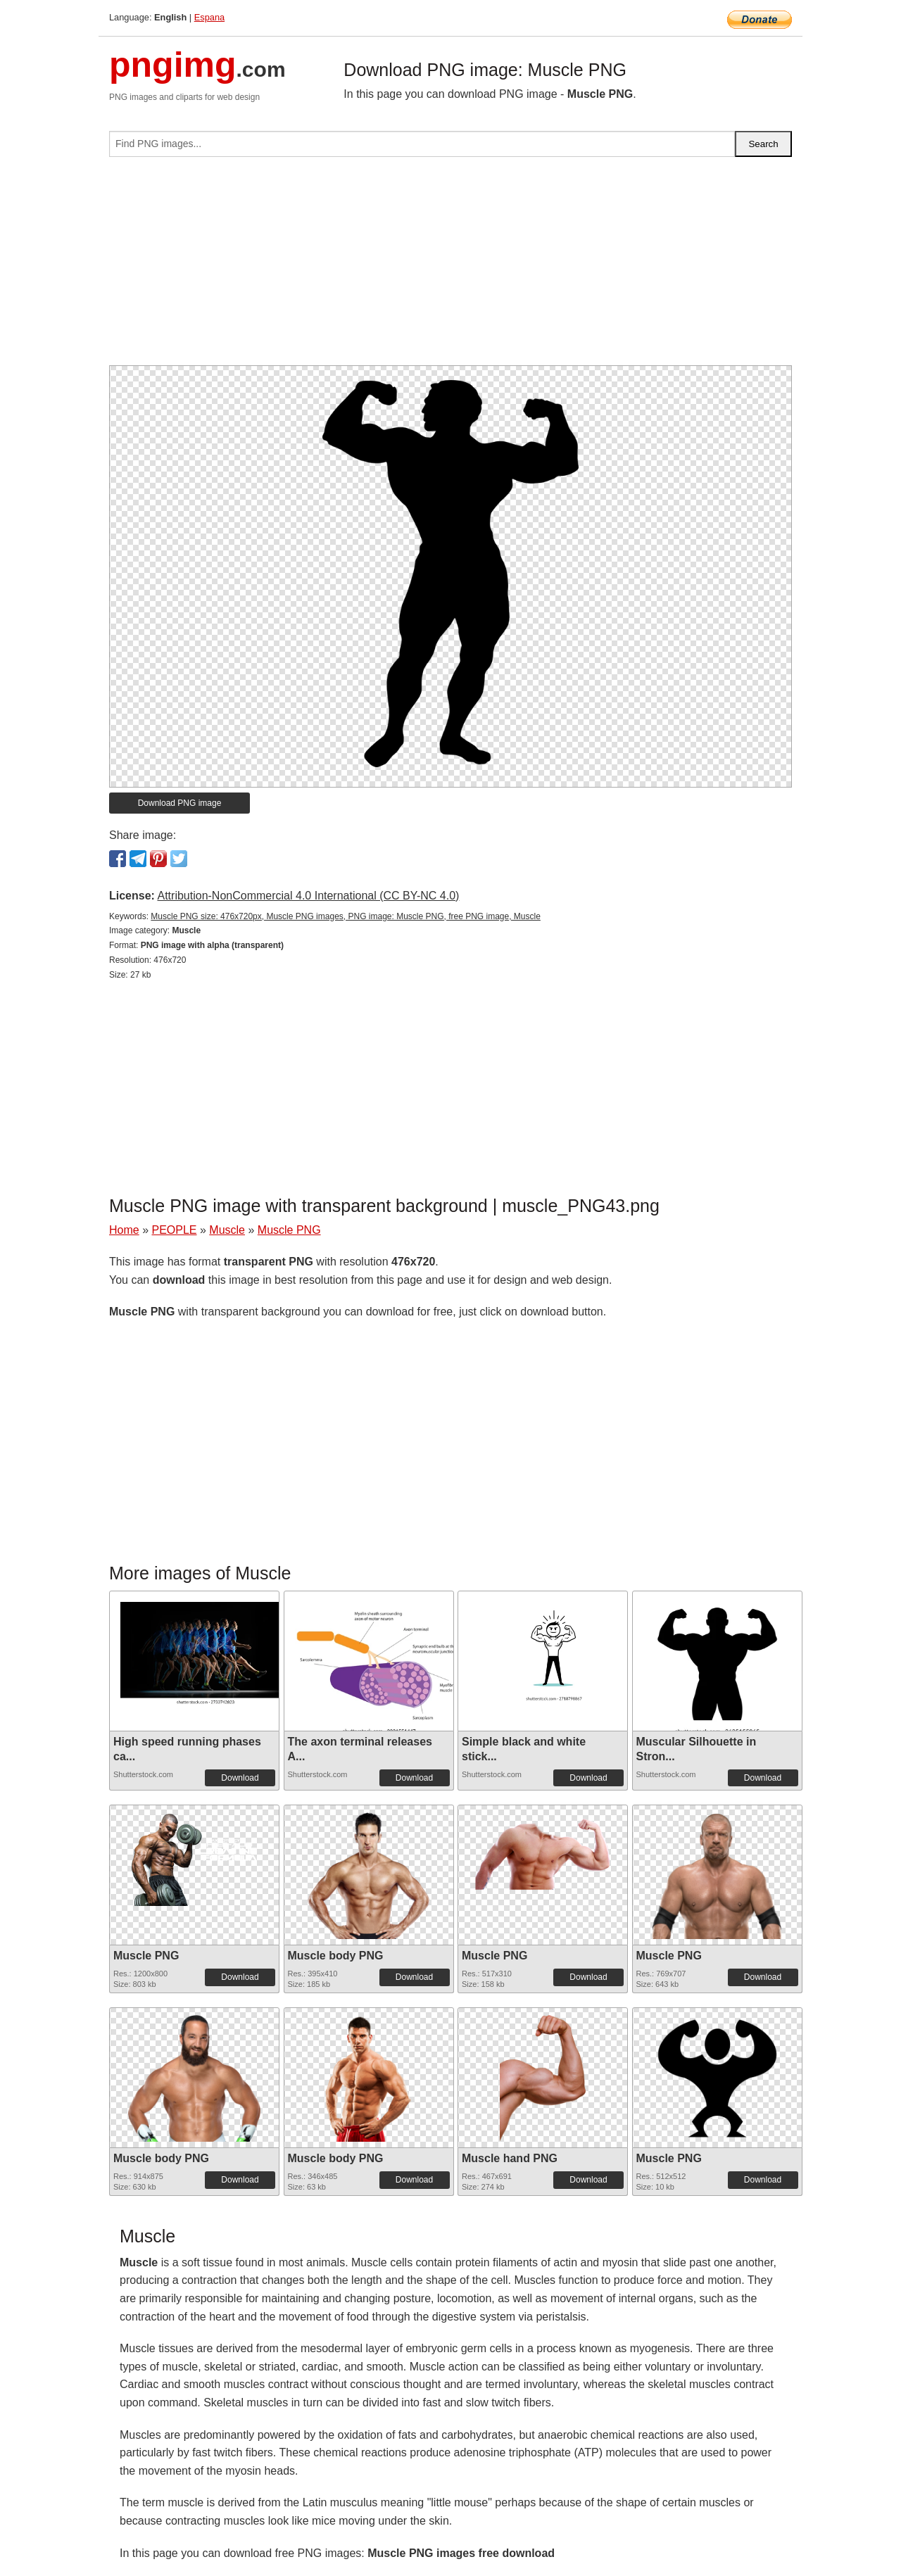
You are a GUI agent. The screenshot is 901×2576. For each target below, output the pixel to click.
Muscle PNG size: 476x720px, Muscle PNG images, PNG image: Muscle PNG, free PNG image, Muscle (346, 916)
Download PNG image (180, 803)
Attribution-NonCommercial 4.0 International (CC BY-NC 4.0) (308, 896)
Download (239, 1778)
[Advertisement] (450, 266)
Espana (209, 17)
